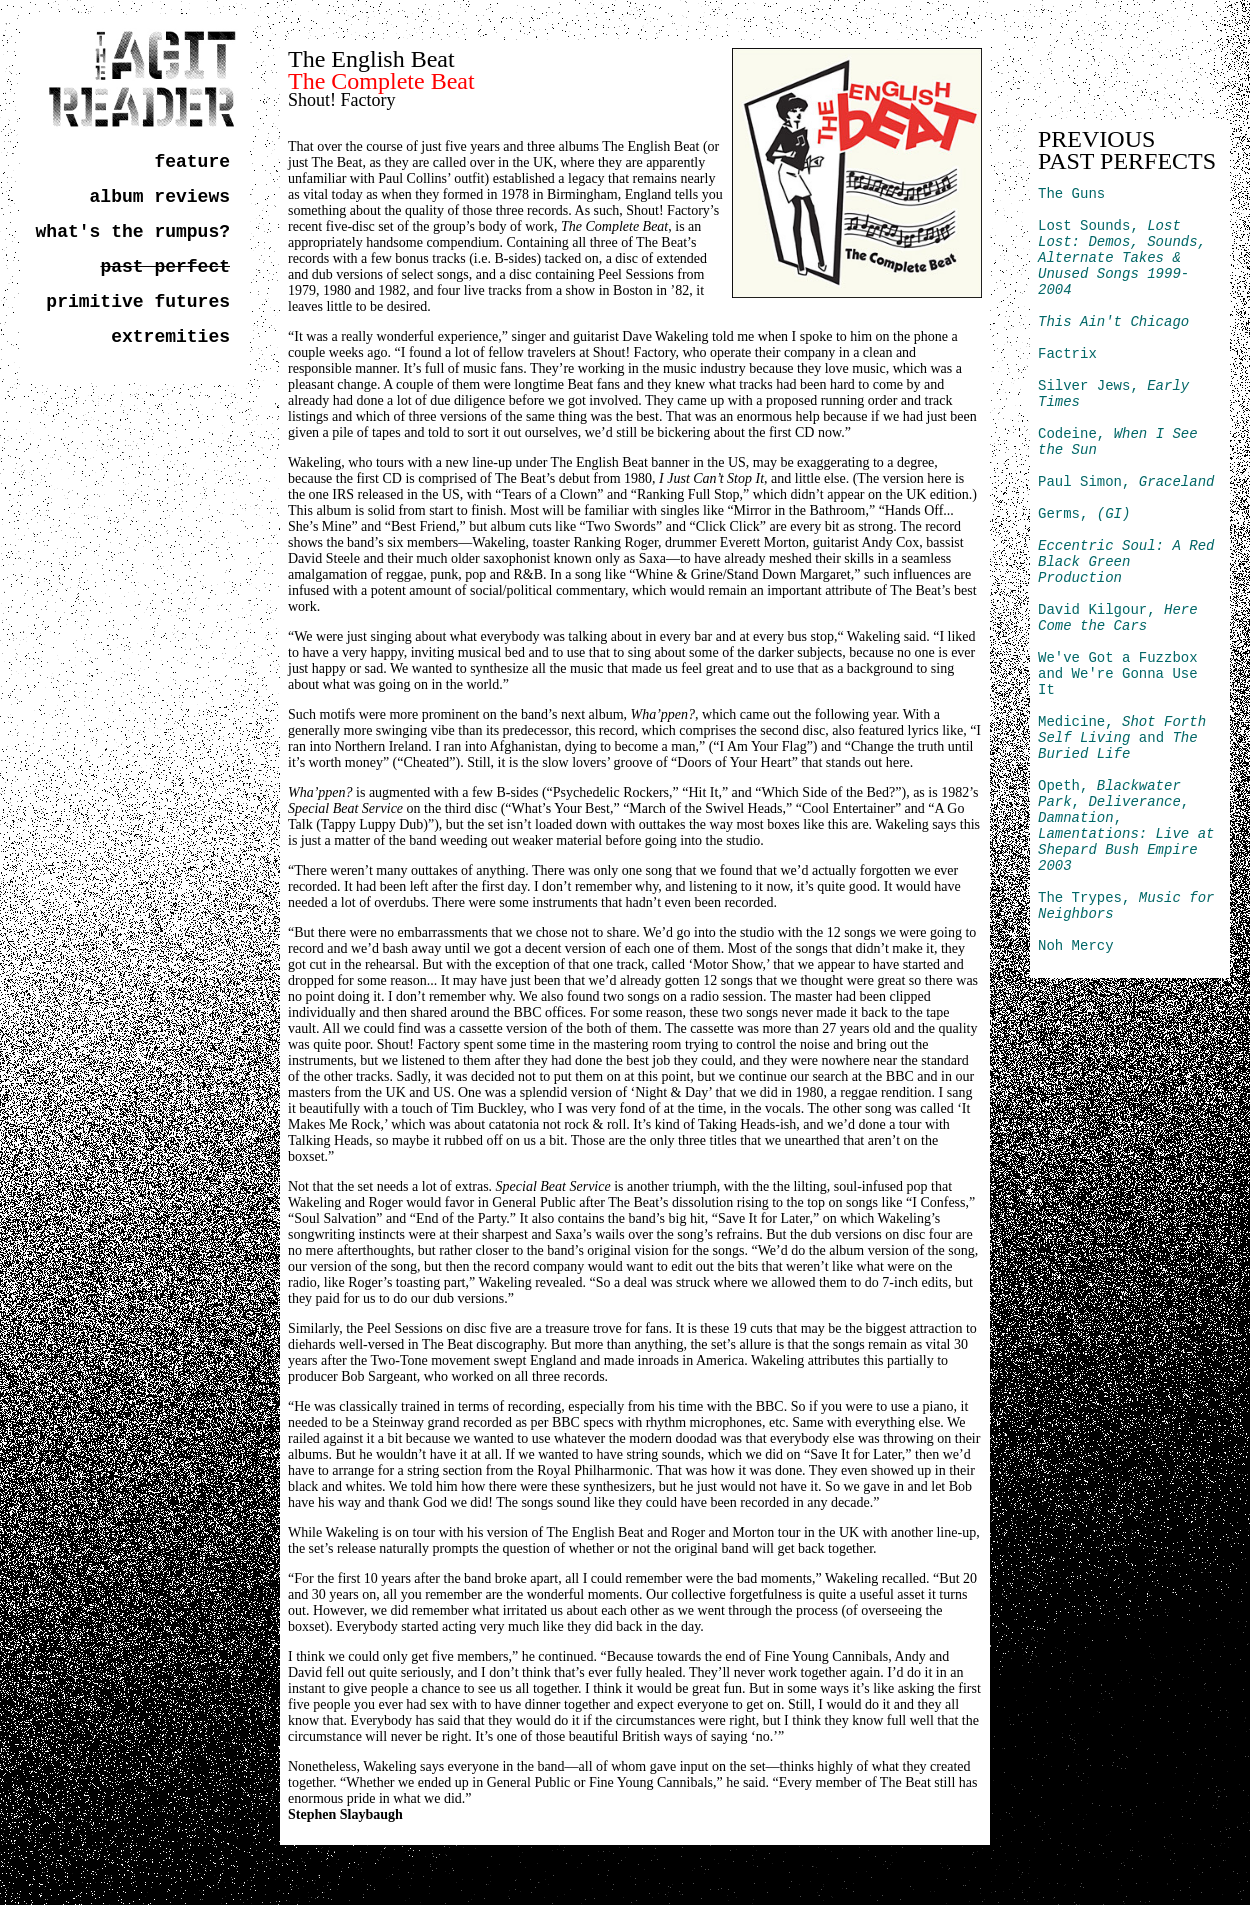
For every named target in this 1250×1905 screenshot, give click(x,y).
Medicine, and (1122, 738)
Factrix (1067, 354)
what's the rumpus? (133, 232)
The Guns (1071, 194)
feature (192, 162)
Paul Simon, (1126, 482)
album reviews (160, 197)
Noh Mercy (1076, 946)
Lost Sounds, (1122, 258)
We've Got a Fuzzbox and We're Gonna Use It (1118, 674)
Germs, (1084, 514)
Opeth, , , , (1126, 826)
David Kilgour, (1118, 618)
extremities (170, 337)
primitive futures (138, 302)
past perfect (165, 267)
